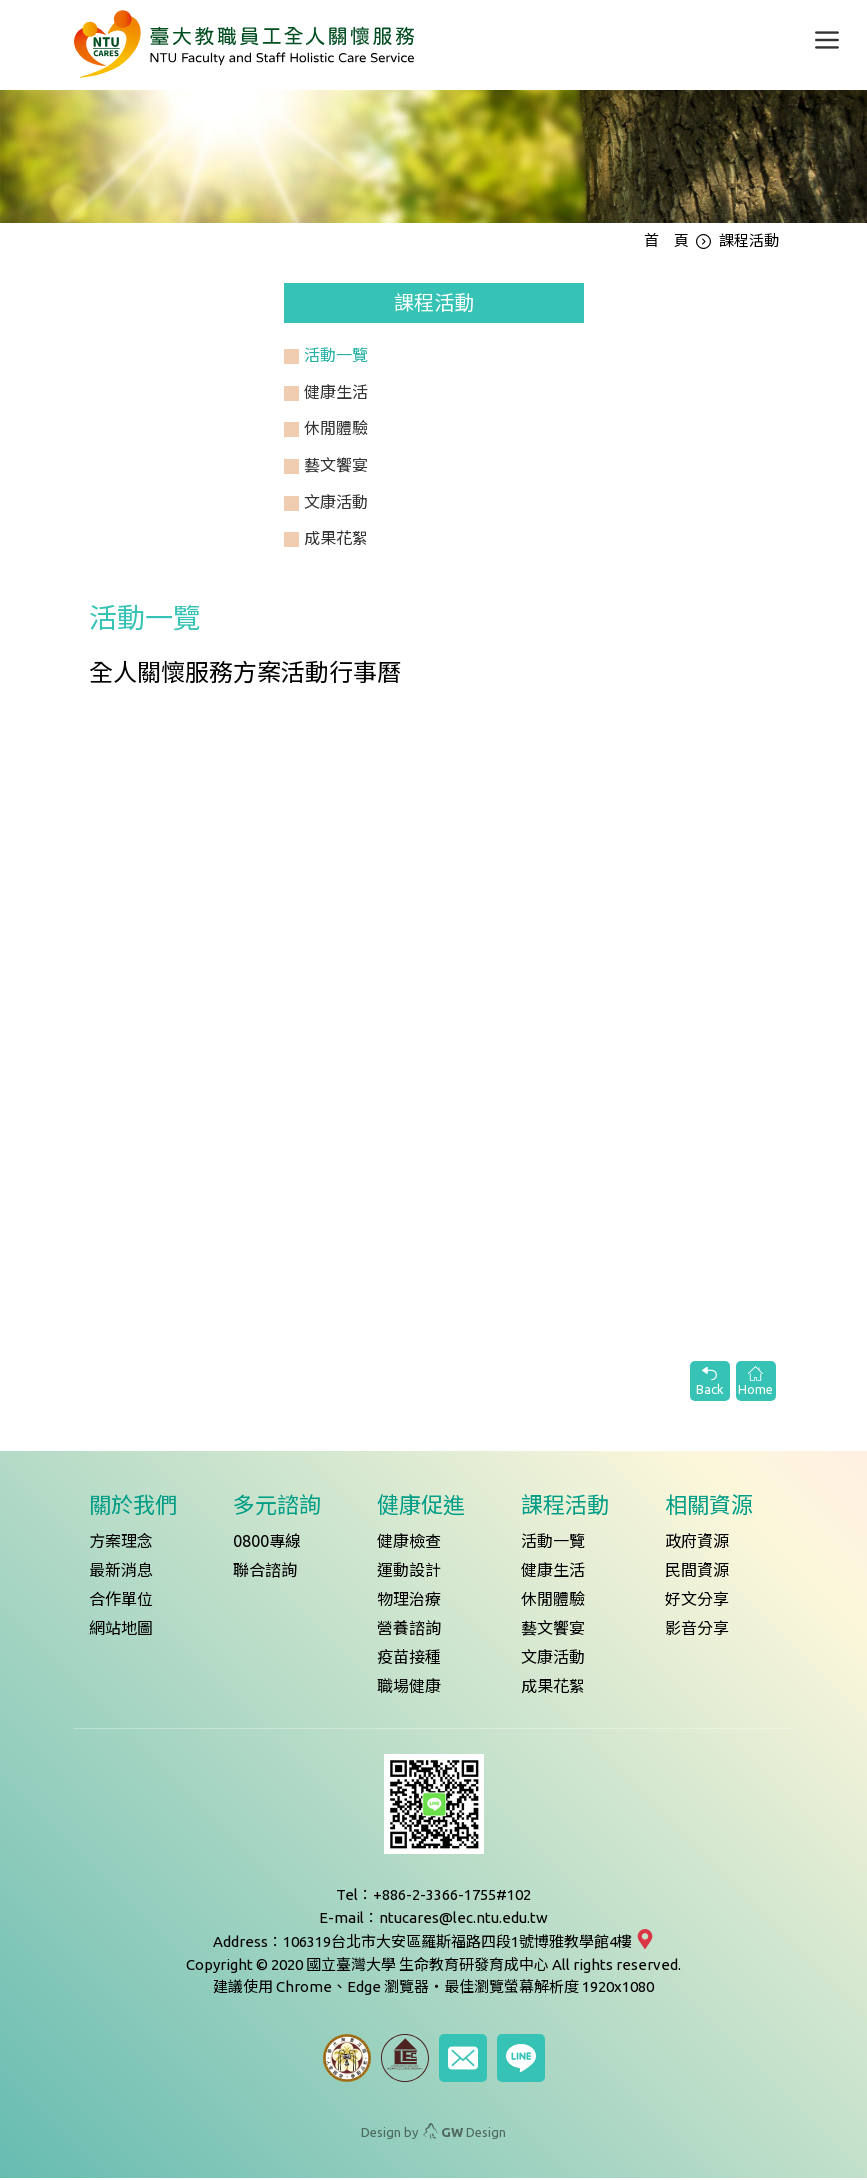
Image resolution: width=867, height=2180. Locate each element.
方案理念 (121, 1544)
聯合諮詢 (265, 1573)
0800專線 (267, 1544)
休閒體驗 (553, 1602)
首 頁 (666, 242)
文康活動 (553, 1660)
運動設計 (409, 1573)
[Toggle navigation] (827, 40)
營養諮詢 (409, 1631)
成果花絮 (553, 1689)
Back (710, 1383)
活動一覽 (553, 1544)
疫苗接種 (409, 1660)
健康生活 (553, 1573)
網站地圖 (121, 1631)
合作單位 (121, 1602)
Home (756, 1383)
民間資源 (697, 1573)
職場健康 (409, 1689)
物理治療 (409, 1602)
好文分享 (697, 1602)
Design (464, 2134)
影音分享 (697, 1631)
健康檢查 (409, 1544)
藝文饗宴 (553, 1631)
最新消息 (121, 1573)
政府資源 (697, 1544)
